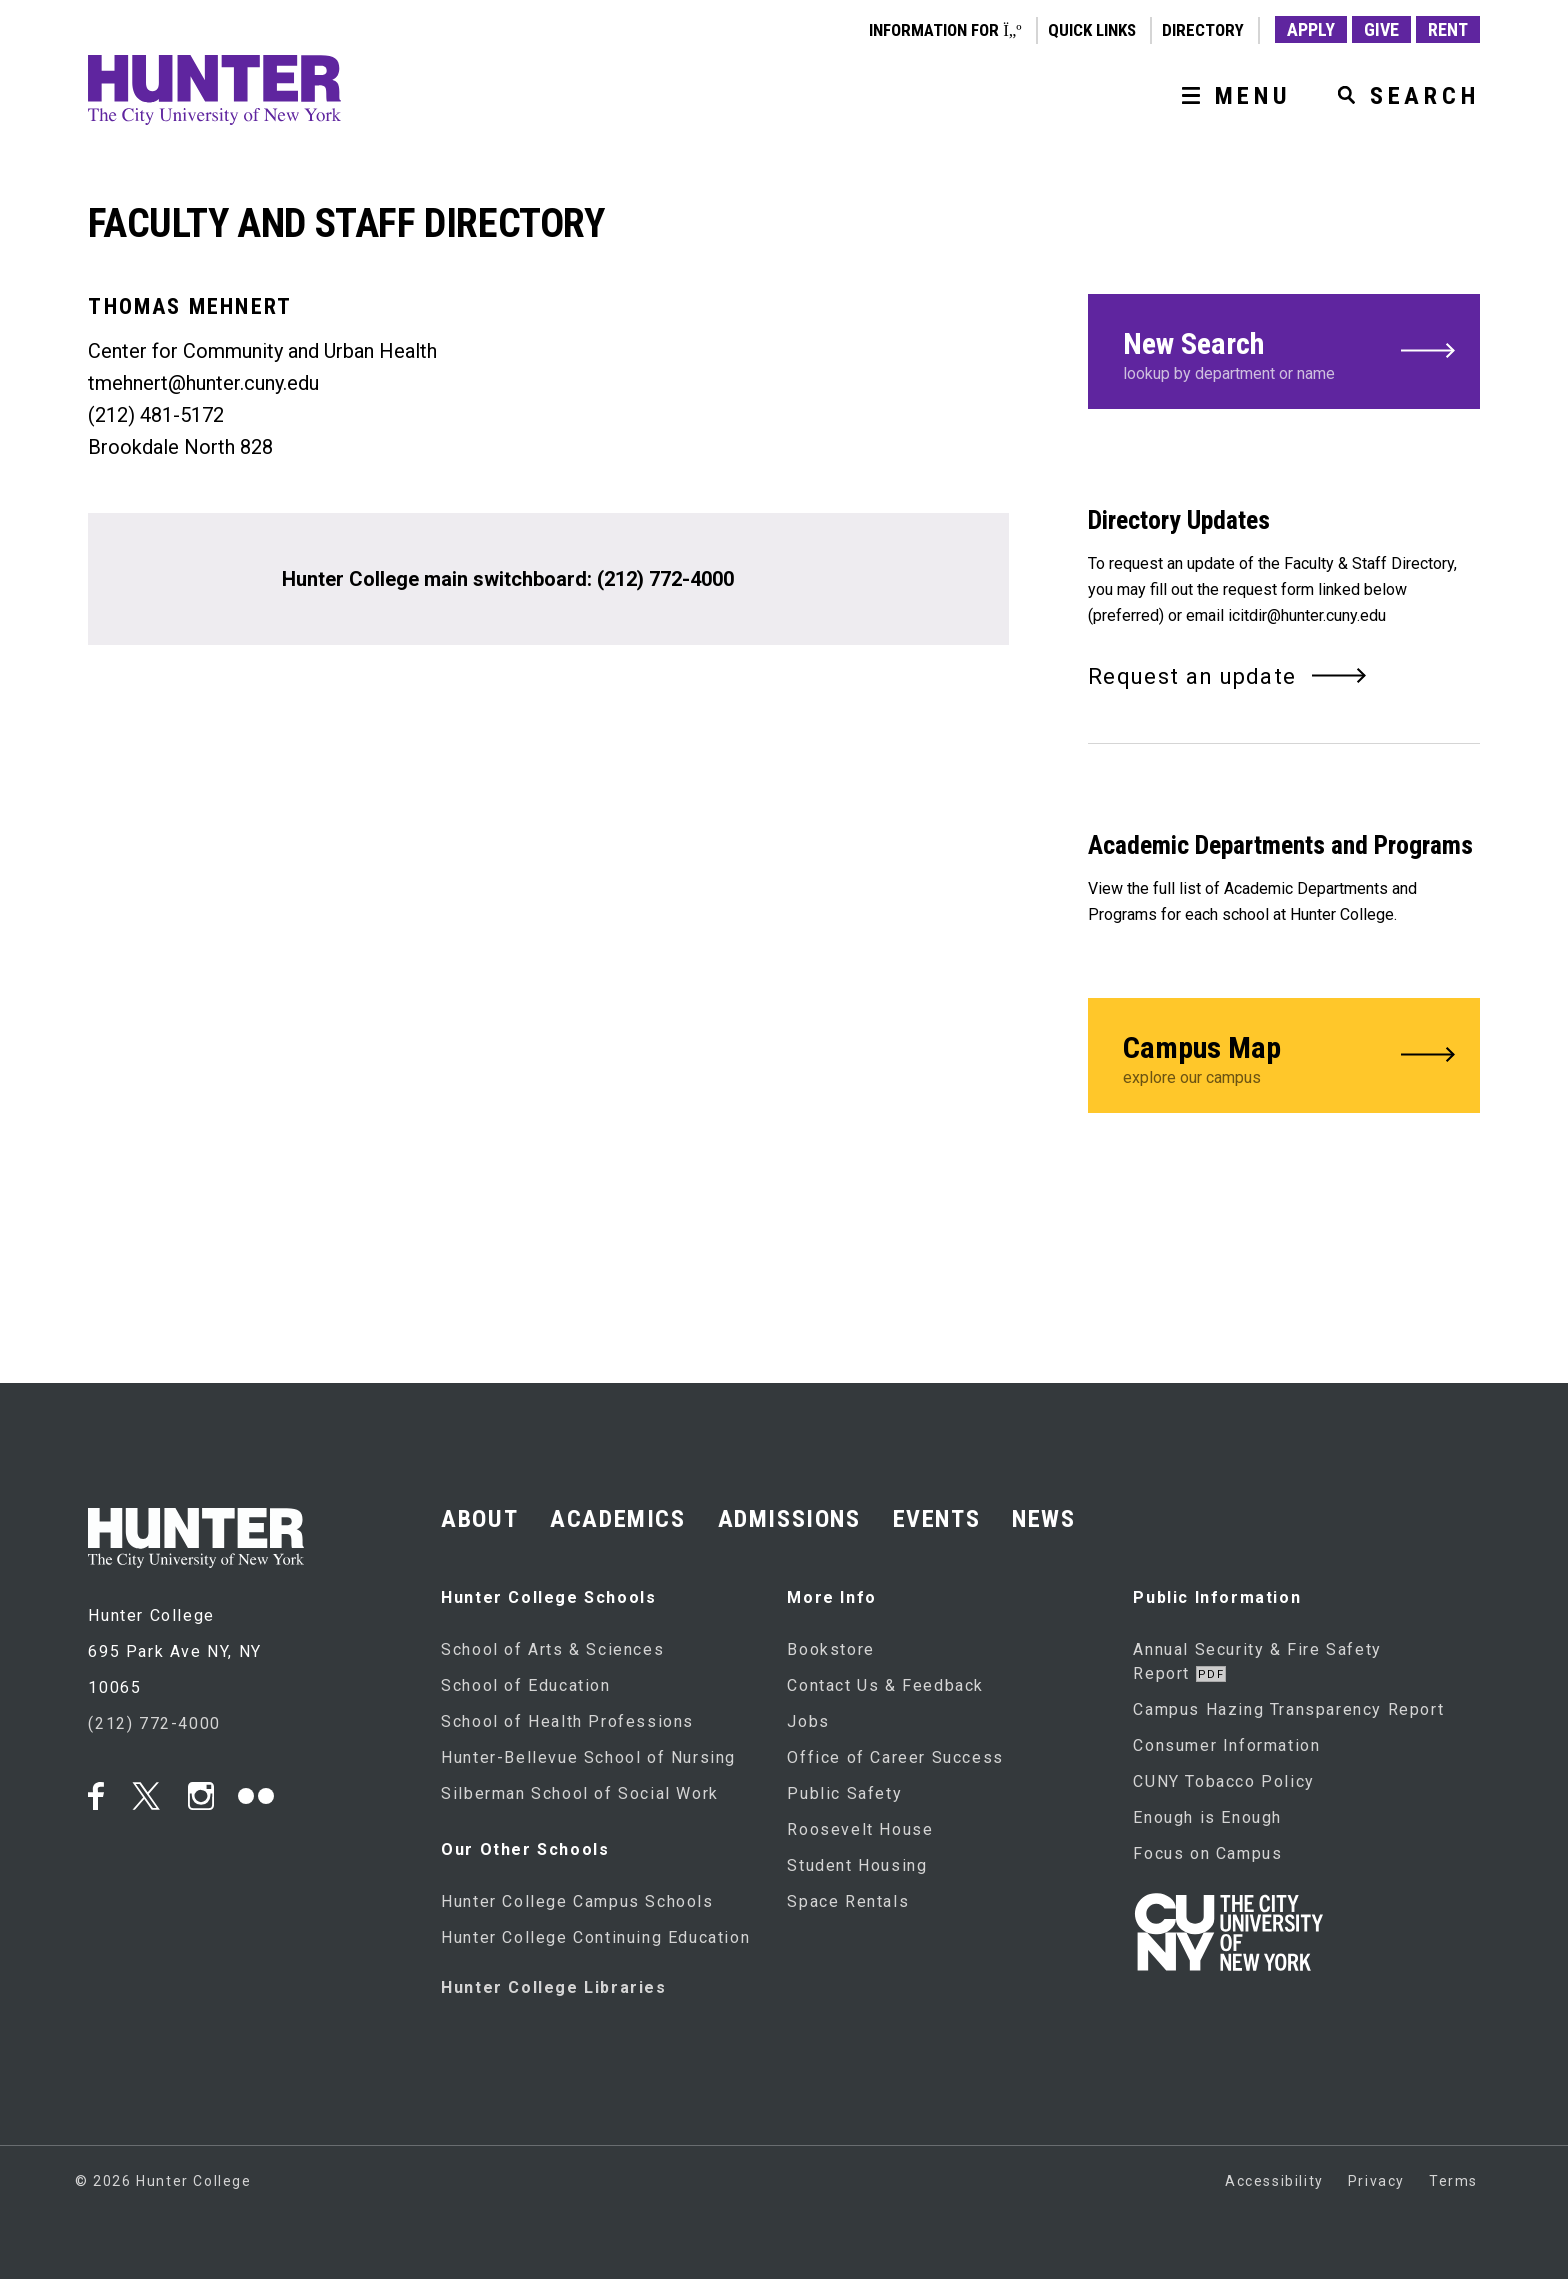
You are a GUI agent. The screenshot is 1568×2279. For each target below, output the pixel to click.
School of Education (525, 1685)
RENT (1448, 29)
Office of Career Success (895, 1757)
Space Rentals (848, 1901)
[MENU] (1229, 96)
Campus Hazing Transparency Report (1288, 1709)
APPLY (1311, 29)
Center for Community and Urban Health (262, 351)
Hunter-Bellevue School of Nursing (588, 1757)
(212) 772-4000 (665, 579)
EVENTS (937, 1519)
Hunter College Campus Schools (577, 1901)
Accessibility (1274, 2181)
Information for (945, 30)
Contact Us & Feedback (885, 1685)
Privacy (1376, 2181)
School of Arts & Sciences (552, 1649)
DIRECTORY (1203, 30)
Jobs (808, 1721)
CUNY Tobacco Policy (1223, 1781)
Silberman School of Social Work (580, 1793)
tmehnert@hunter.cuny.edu (203, 383)
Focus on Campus (1207, 1853)
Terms (1453, 2181)
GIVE (1381, 29)
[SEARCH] (1400, 96)
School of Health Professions (567, 1721)
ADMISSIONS (789, 1519)
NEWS (1043, 1519)
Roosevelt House (860, 1829)
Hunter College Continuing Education (595, 1937)
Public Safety (844, 1793)
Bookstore (830, 1649)
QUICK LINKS (1092, 30)
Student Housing (857, 1865)
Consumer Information (1226, 1745)
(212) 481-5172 (156, 415)
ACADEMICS (617, 1519)
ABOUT (479, 1519)
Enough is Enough (1207, 1817)
